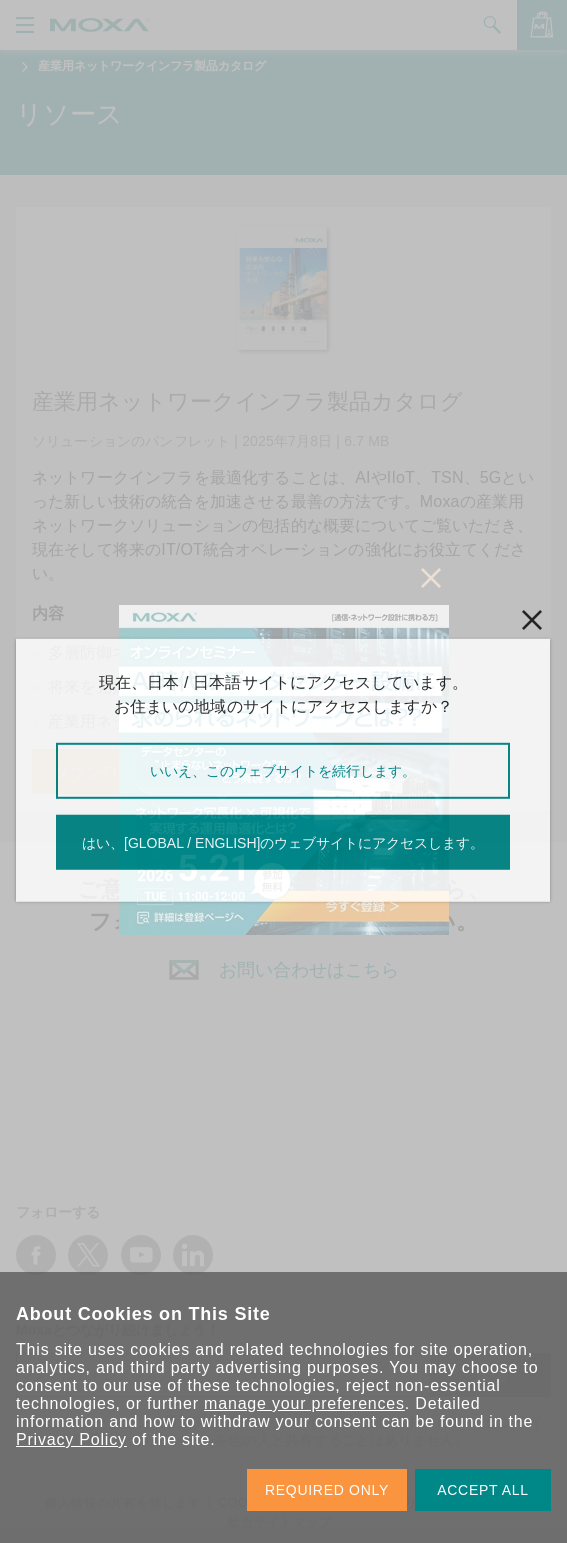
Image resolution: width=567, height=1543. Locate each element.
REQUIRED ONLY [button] (327, 1490)
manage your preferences (304, 1403)
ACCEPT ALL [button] (483, 1490)
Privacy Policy (71, 1439)
